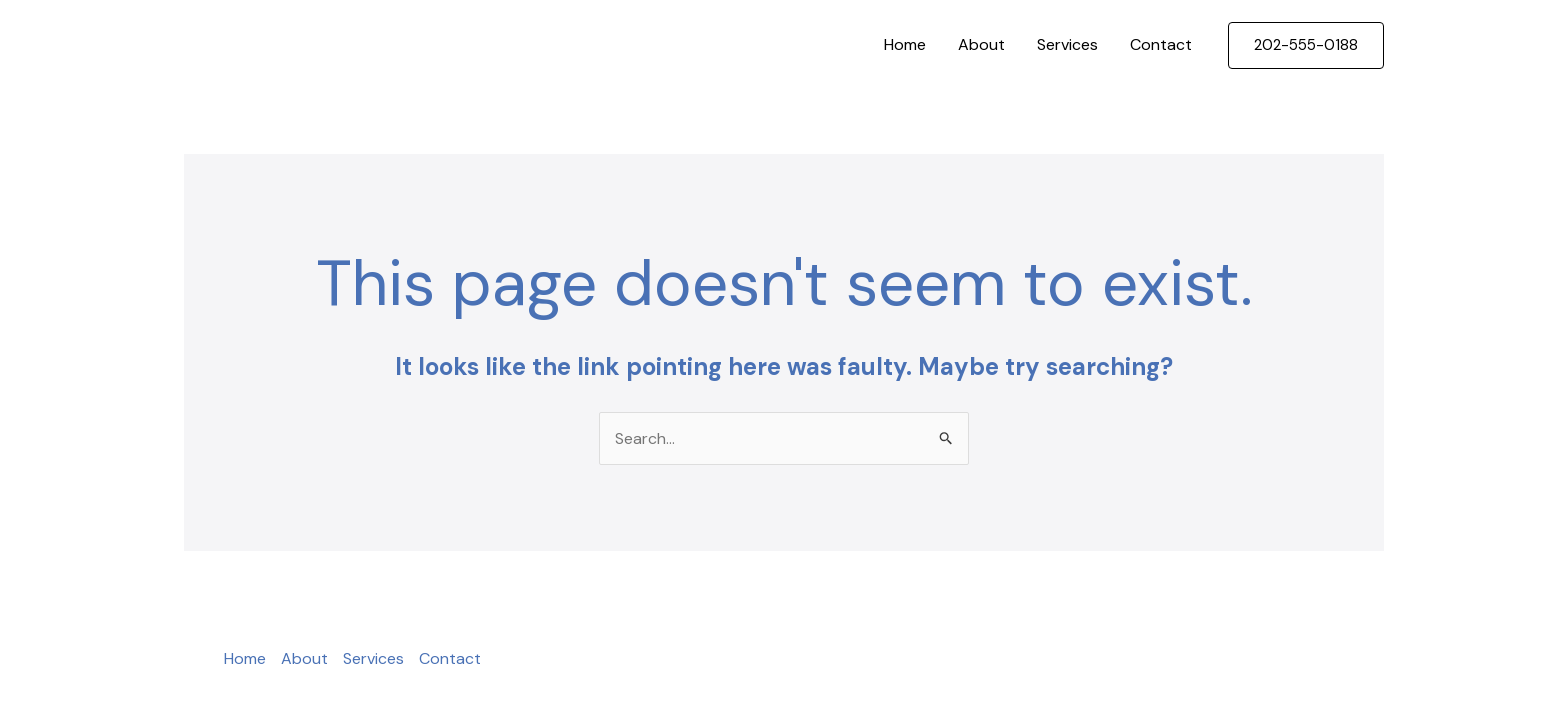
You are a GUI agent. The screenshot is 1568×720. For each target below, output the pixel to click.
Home (905, 44)
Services (1067, 44)
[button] (1306, 45)
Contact (1161, 44)
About (981, 44)
